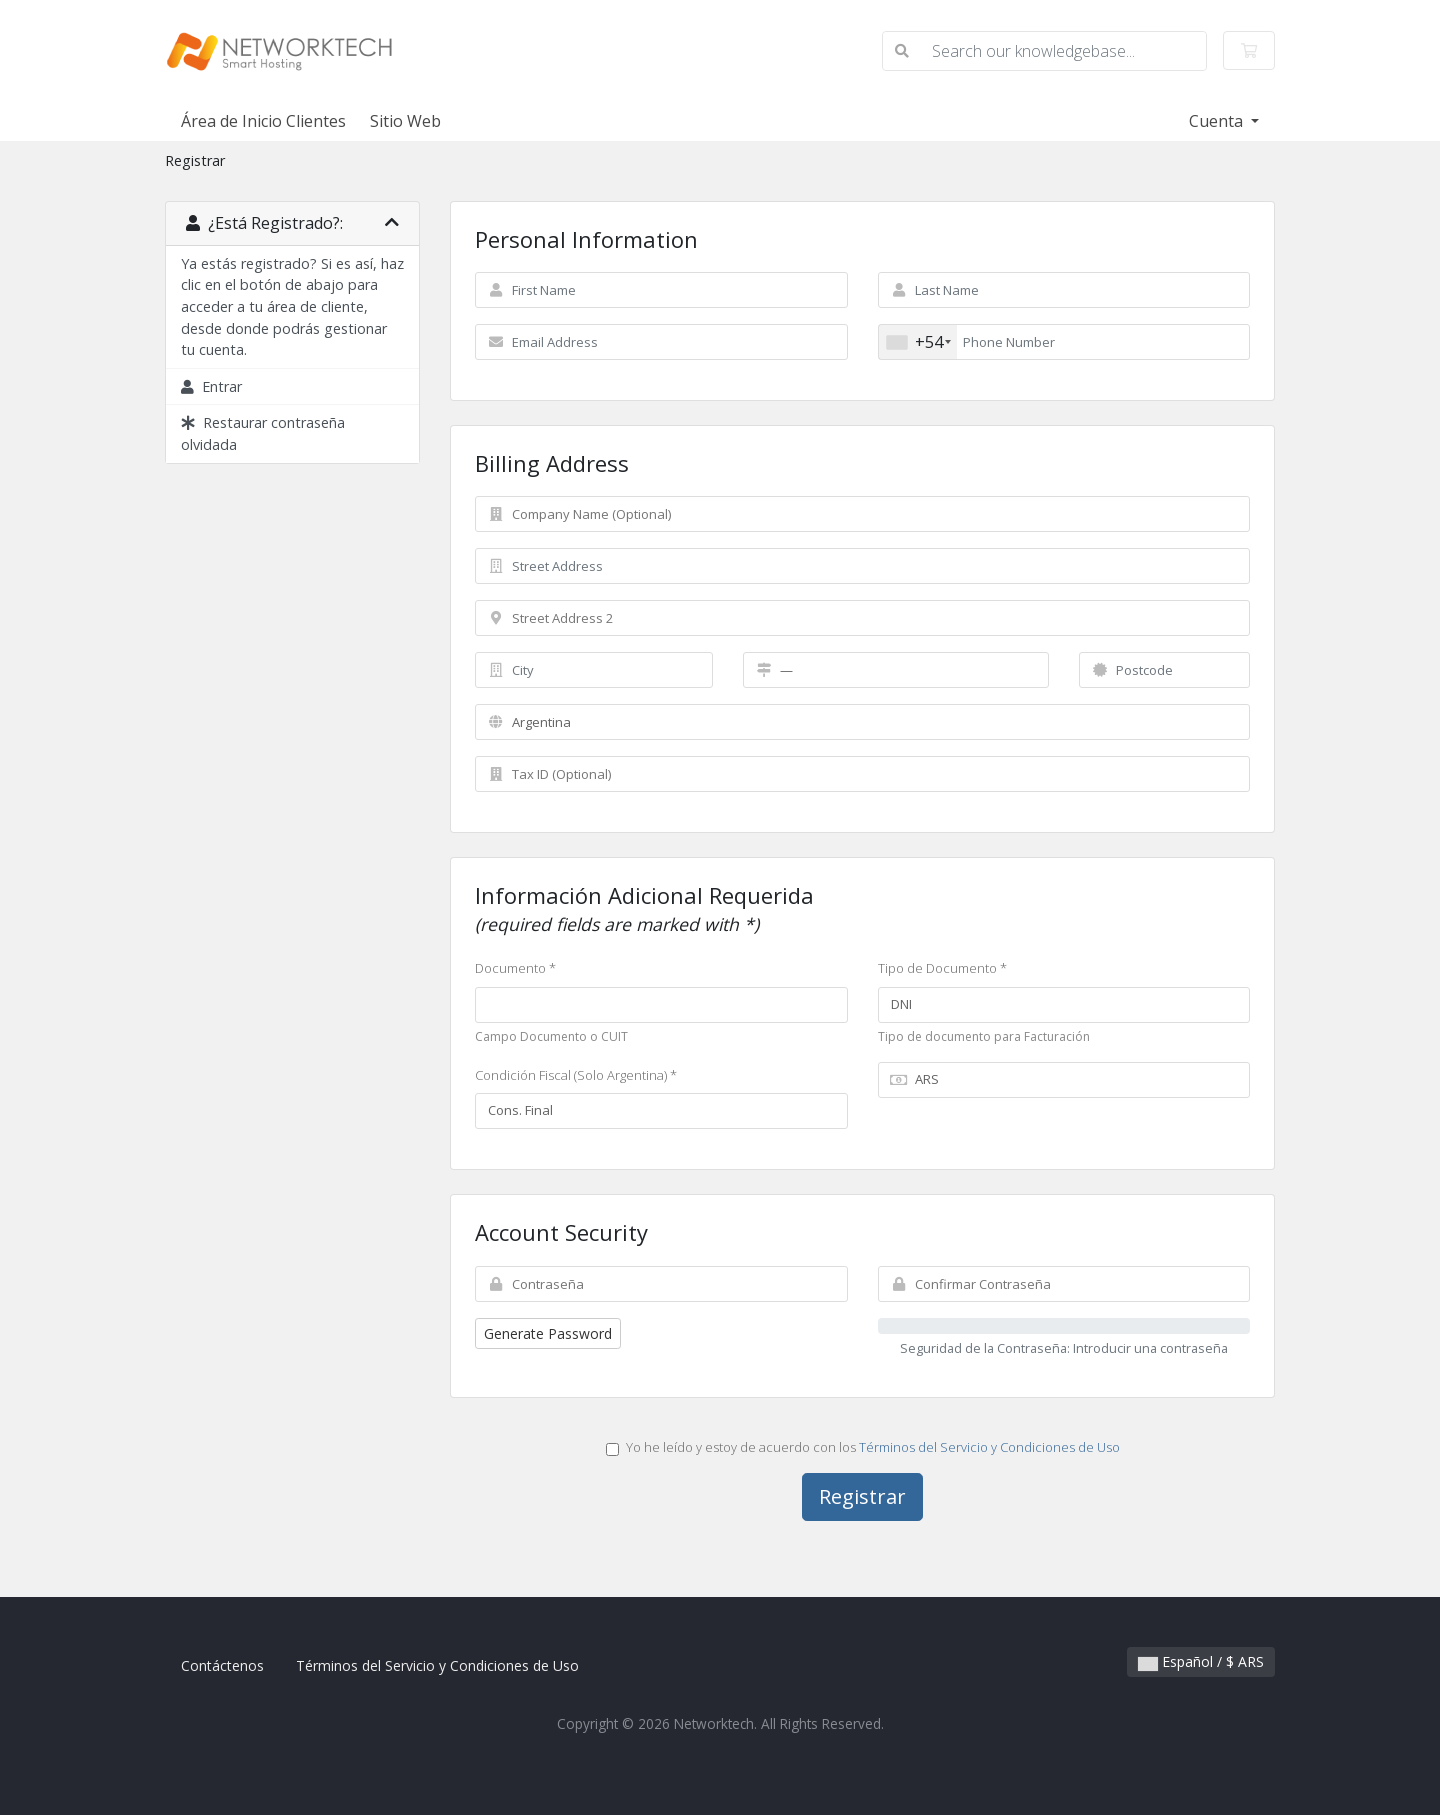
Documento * (515, 968)
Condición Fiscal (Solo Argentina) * (576, 1075)
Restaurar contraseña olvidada (263, 433)
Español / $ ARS (1201, 1661)
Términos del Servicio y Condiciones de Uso (989, 1447)
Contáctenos (222, 1665)
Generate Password (548, 1333)
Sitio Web (405, 121)
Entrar (211, 386)
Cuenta (1218, 121)
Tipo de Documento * (942, 968)
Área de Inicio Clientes (263, 121)
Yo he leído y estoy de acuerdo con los (863, 1447)
